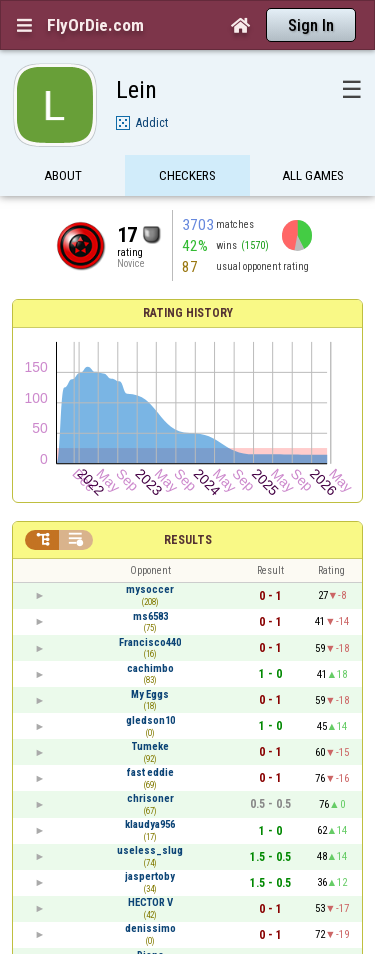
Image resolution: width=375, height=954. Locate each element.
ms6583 (150, 616)
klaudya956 (150, 824)
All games (313, 177)
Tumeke (150, 746)
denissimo (150, 928)
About (63, 177)
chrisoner (150, 798)
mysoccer (150, 589)
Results (188, 540)
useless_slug (150, 850)
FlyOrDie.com (95, 25)
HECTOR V (150, 902)
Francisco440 (150, 642)
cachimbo (150, 668)
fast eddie (150, 772)
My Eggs (150, 694)
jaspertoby (150, 876)
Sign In (311, 25)
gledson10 (150, 720)
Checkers (187, 177)
